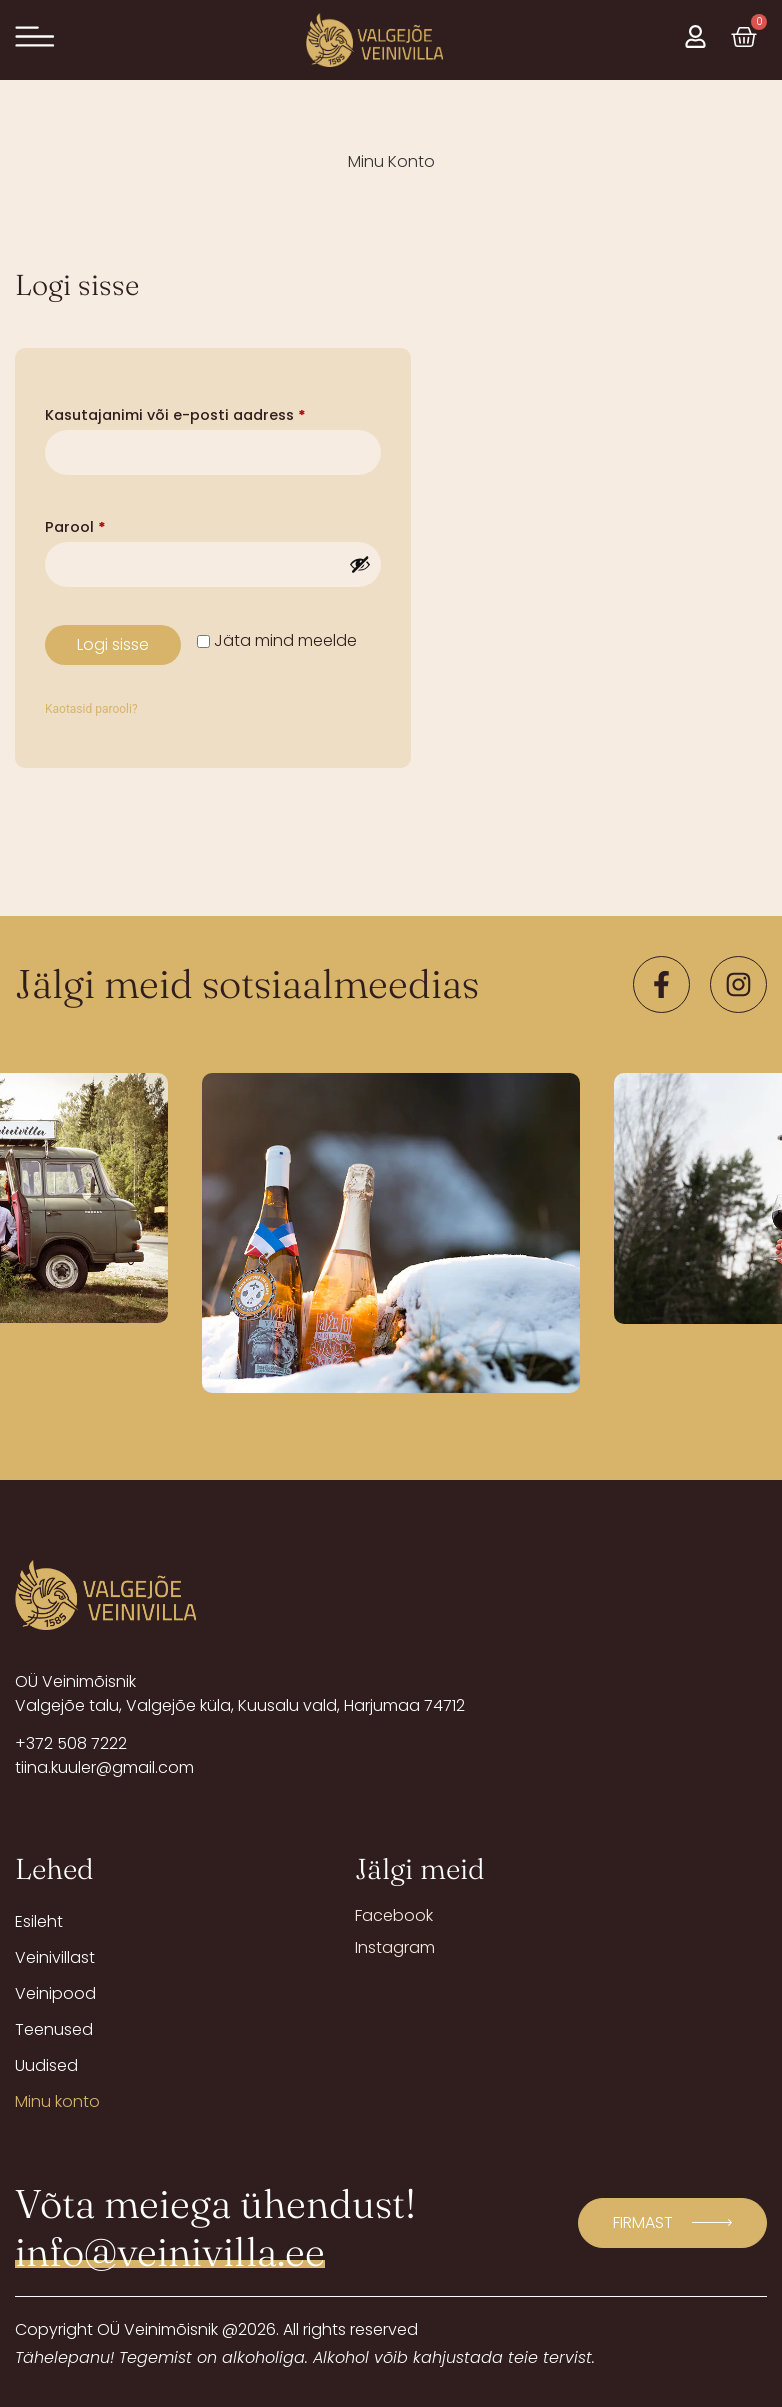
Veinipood (55, 1993)
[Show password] (360, 564)
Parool (102, 525)
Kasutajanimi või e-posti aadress (202, 413)
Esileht (39, 1921)
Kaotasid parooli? (91, 709)
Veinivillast (55, 1957)
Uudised (46, 2065)
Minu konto (57, 2101)
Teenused (54, 2029)
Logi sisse (113, 644)
